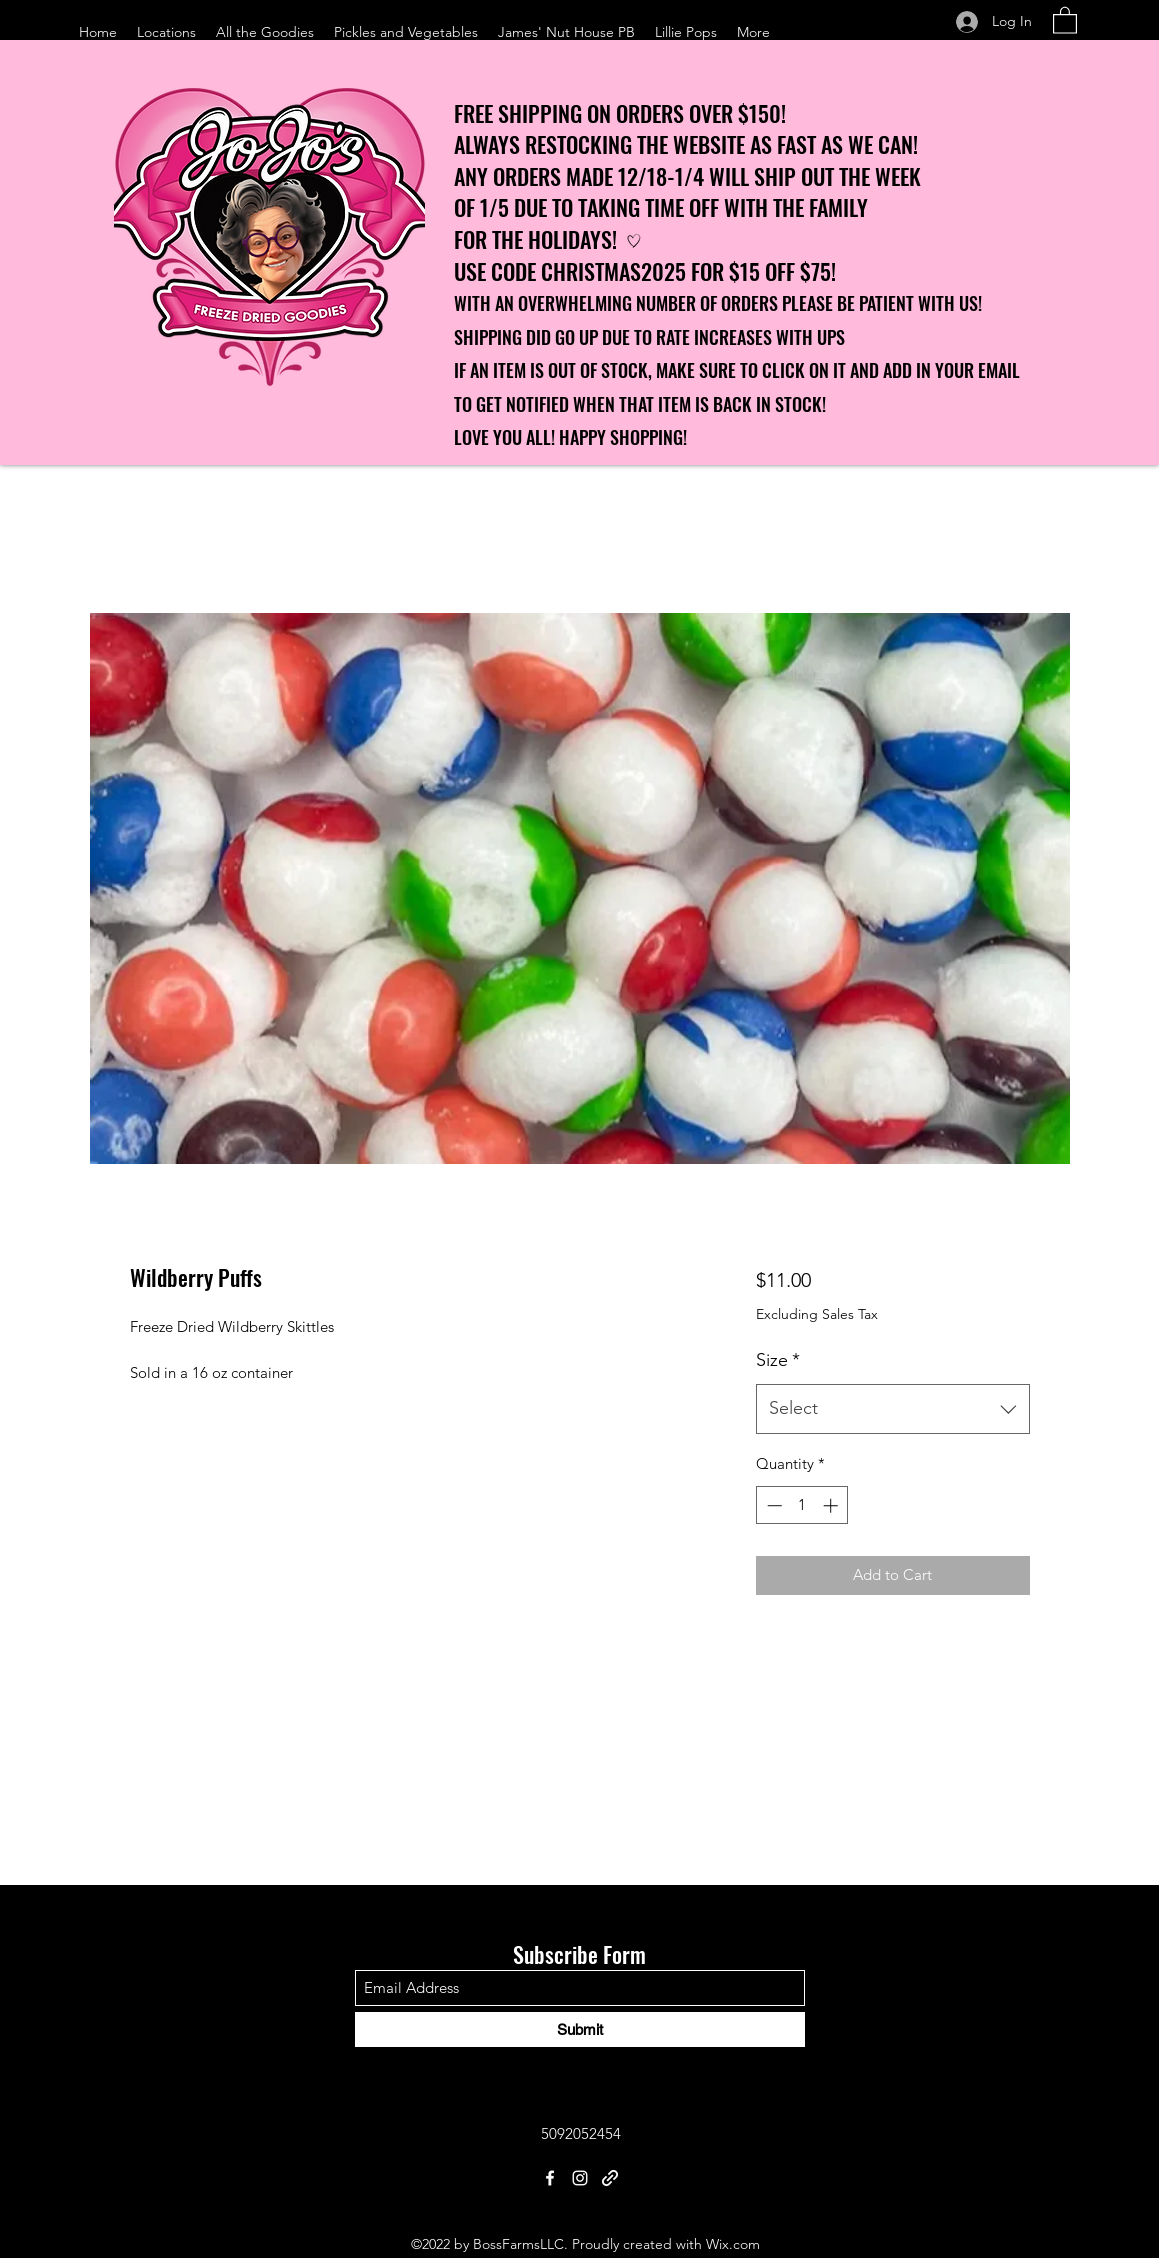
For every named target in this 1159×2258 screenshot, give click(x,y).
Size (778, 1360)
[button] (1065, 19)
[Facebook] (550, 2178)
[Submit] (580, 2029)
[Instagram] (580, 2178)
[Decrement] (772, 1505)
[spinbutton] (802, 1505)
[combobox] (892, 1409)
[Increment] (832, 1505)
